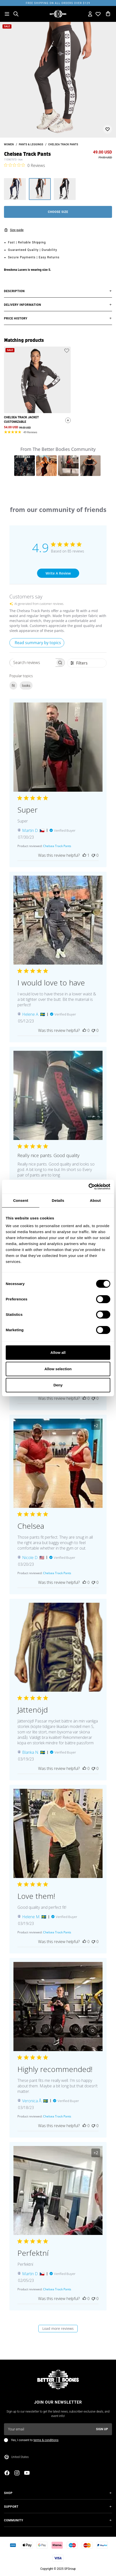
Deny (58, 1385)
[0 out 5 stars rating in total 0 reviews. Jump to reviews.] (24, 165)
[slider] (58, 80)
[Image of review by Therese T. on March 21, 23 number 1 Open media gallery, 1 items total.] (58, 1095)
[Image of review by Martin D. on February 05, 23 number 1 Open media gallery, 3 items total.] (58, 2190)
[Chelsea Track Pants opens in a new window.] (57, 846)
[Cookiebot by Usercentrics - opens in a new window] (88, 1186)
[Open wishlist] (98, 14)
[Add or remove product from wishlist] (67, 350)
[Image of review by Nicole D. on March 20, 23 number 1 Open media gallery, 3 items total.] (58, 1463)
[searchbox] (33, 663)
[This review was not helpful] (93, 855)
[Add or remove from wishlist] (107, 129)
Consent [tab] (20, 1200)
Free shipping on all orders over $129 (58, 3)
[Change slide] (54, 131)
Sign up (102, 2429)
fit (13, 685)
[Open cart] (108, 14)
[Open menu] (7, 14)
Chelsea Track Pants (63, 144)
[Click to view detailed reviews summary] (36, 642)
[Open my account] (90, 14)
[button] (24, 465)
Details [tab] (58, 1200)
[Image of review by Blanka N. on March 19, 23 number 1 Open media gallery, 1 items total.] (58, 1647)
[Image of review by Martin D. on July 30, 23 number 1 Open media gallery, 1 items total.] (58, 747)
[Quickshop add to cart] (67, 420)
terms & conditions (45, 2440)
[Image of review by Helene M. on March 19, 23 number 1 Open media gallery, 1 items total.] (58, 1833)
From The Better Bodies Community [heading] (58, 449)
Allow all (58, 1352)
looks (26, 685)
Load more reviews (58, 2328)
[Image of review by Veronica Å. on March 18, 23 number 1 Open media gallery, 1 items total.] (58, 2006)
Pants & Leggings (31, 144)
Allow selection (57, 1369)
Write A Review (58, 573)
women (9, 144)
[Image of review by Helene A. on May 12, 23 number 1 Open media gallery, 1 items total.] (58, 920)
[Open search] (16, 14)
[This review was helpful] (84, 855)
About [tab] (95, 1200)
